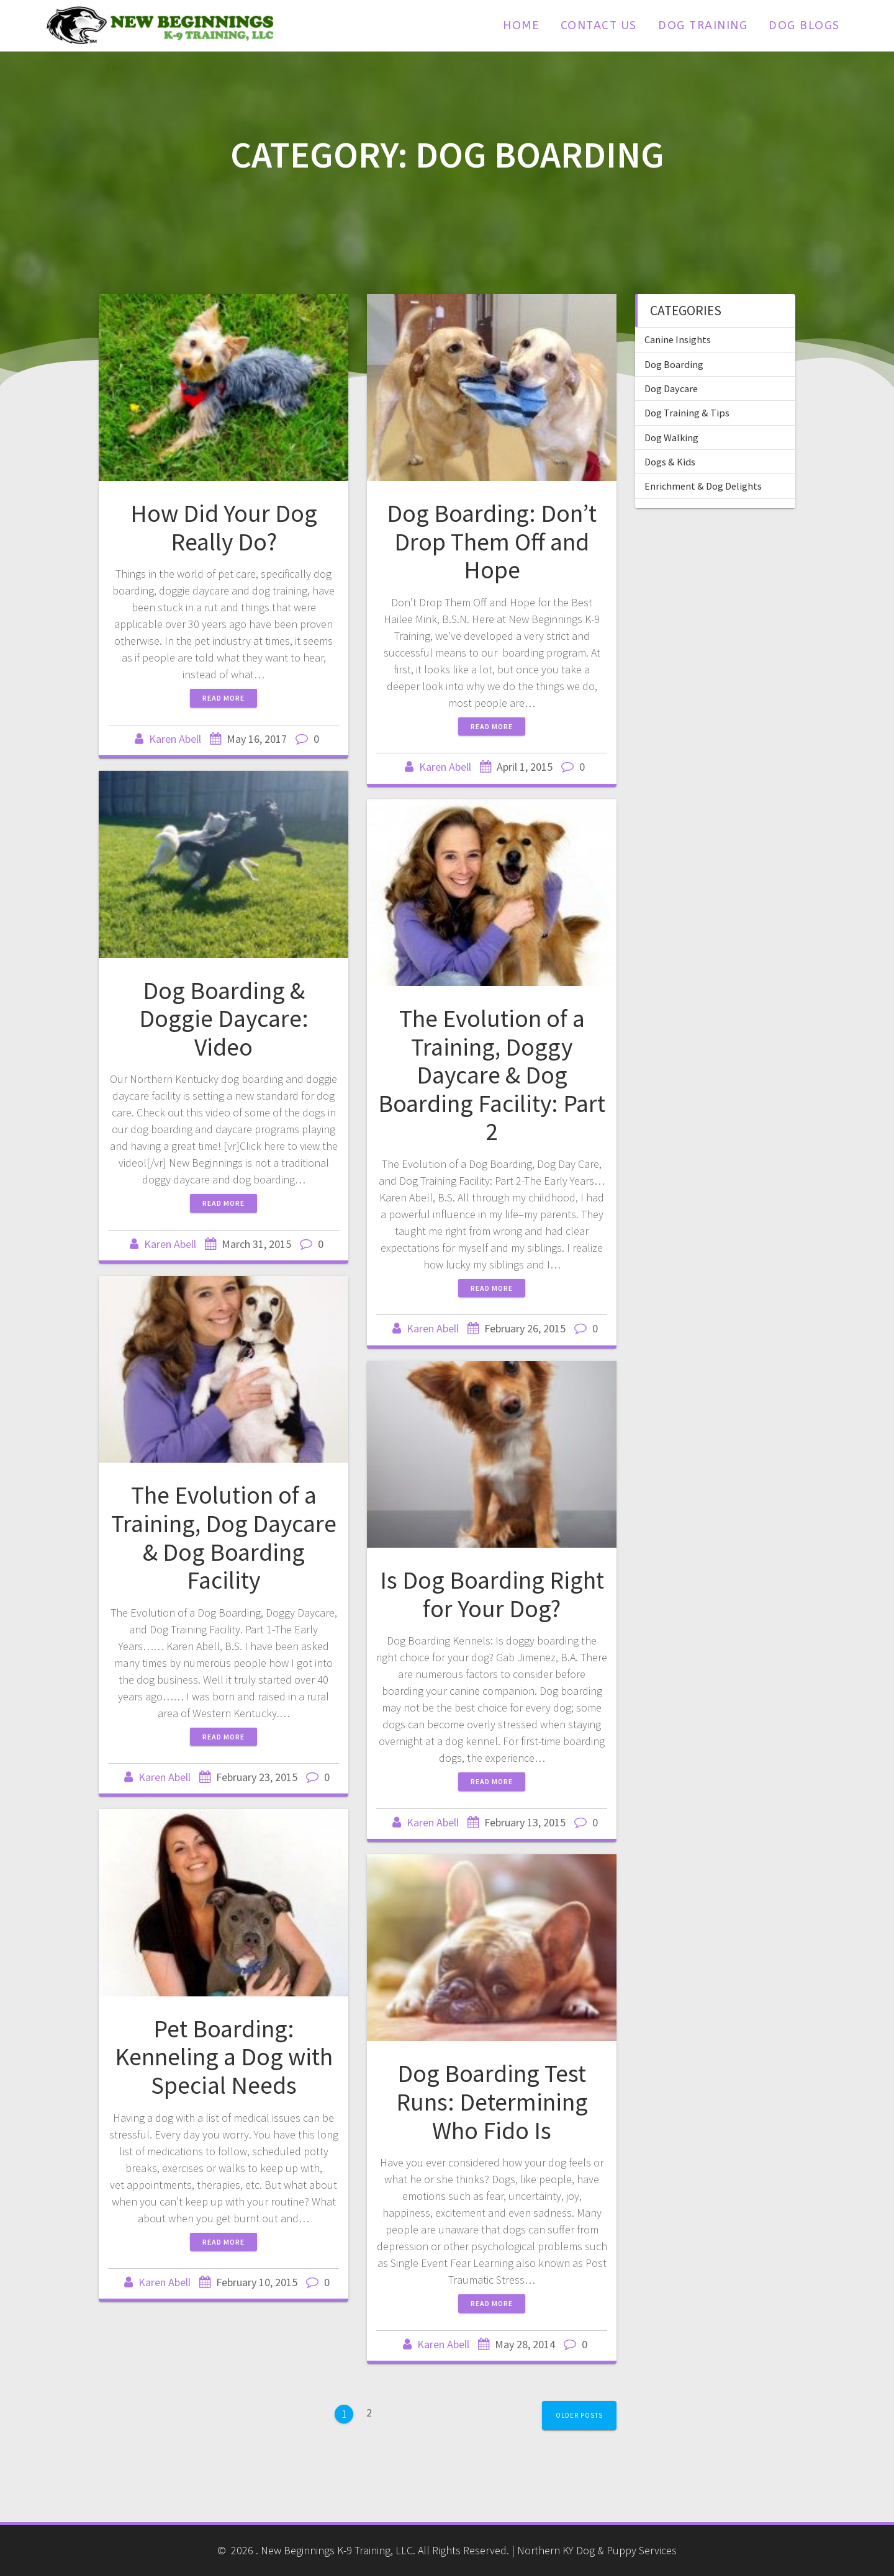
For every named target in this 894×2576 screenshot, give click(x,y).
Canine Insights (677, 339)
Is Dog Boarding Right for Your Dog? (492, 1594)
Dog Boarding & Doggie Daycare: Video (224, 1018)
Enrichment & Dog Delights (703, 486)
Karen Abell (175, 739)
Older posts (579, 2415)
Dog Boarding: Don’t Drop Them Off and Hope (492, 541)
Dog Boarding (673, 364)
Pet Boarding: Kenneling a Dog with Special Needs (224, 2057)
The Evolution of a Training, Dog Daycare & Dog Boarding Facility (223, 1537)
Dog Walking (671, 437)
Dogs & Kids (669, 462)
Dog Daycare (671, 388)
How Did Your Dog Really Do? (223, 527)
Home (521, 25)
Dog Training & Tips (686, 412)
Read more (223, 697)
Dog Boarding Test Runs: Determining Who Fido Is (492, 2101)
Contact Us (599, 25)
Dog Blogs (804, 25)
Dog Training (702, 25)
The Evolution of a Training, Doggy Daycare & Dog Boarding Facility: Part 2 (491, 1075)
